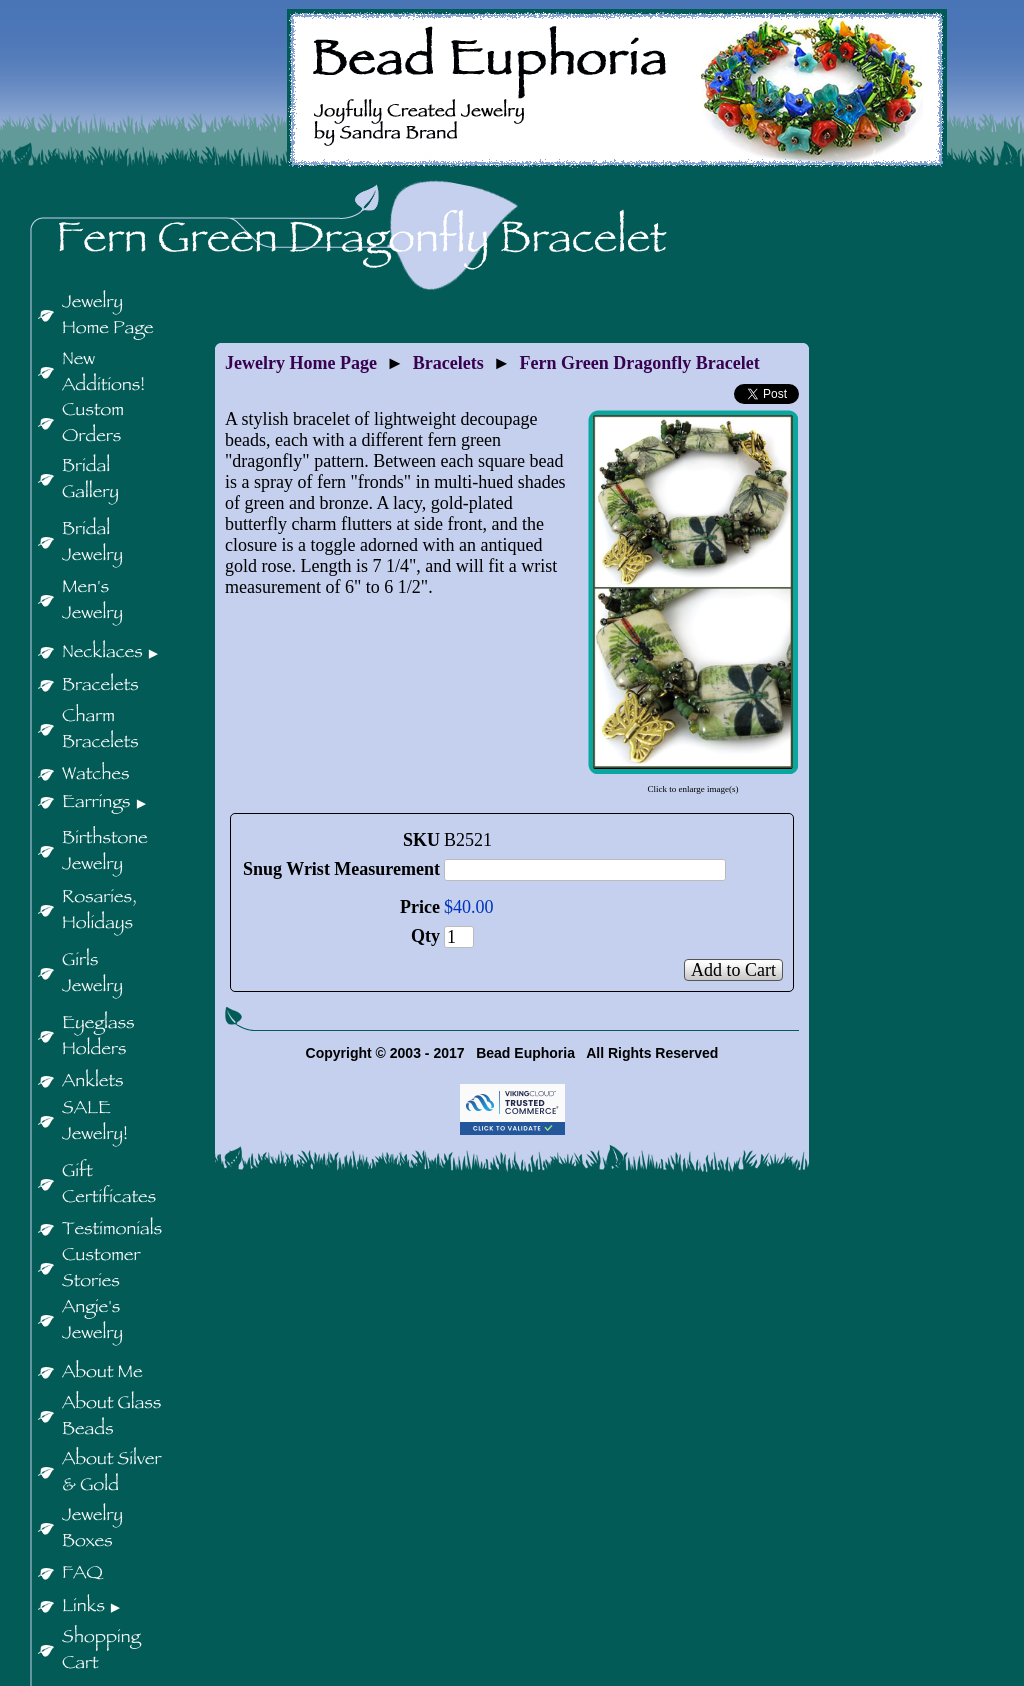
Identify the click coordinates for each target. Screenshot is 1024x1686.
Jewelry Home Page (301, 363)
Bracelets (448, 363)
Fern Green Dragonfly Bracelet (640, 363)
